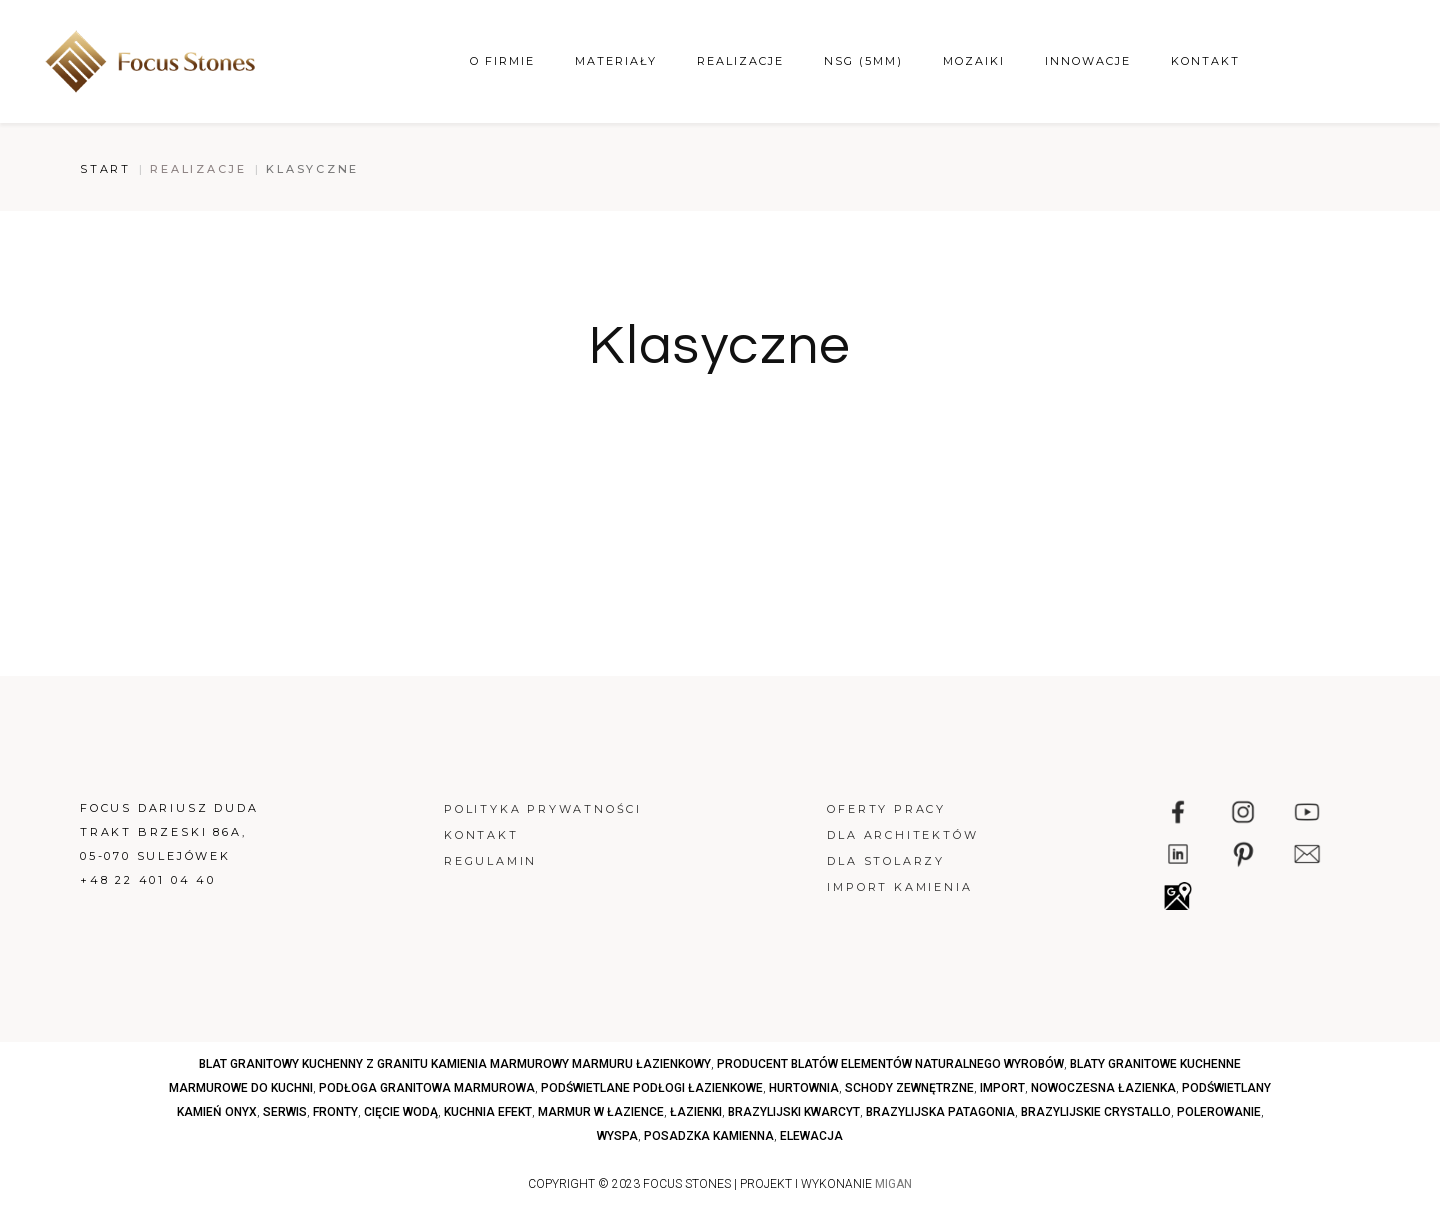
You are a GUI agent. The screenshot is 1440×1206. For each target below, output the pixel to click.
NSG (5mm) (863, 61)
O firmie (502, 61)
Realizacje (740, 61)
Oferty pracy (886, 809)
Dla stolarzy (886, 861)
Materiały (616, 61)
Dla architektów (902, 835)
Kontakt (1205, 61)
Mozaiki (974, 61)
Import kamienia (899, 887)
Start (105, 169)
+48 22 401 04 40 (148, 880)
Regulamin (490, 861)
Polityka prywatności (543, 809)
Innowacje (1088, 61)
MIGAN (893, 1184)
